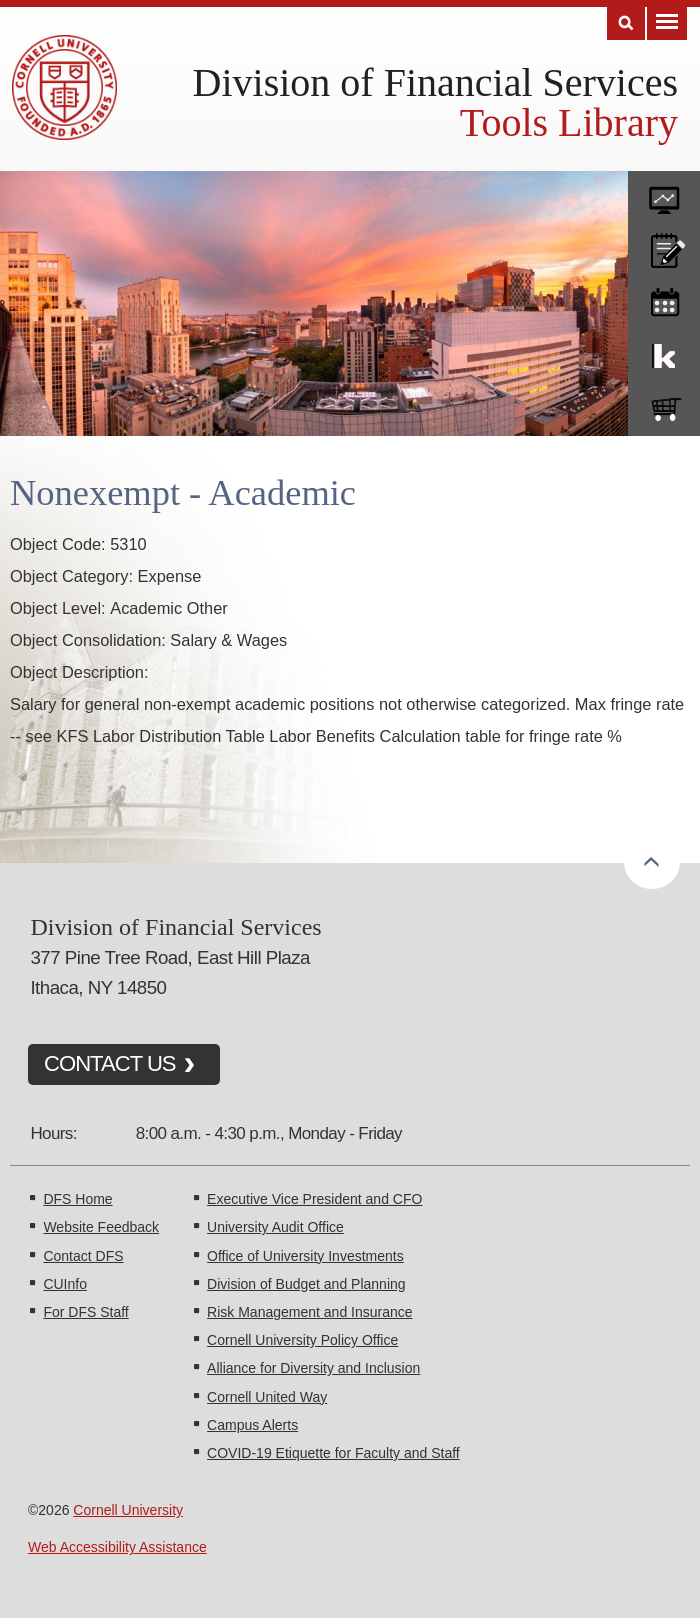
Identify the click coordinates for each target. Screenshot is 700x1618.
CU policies (664, 246)
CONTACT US (110, 1063)
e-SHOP (664, 405)
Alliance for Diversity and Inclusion (313, 1368)
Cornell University (128, 1510)
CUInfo (65, 1284)
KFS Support (664, 352)
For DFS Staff (85, 1312)
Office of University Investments (305, 1256)
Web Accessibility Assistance (117, 1547)
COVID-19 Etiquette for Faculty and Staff (333, 1453)
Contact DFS (83, 1256)
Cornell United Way (267, 1397)
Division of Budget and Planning (306, 1284)
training (664, 299)
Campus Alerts (252, 1425)
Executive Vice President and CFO (314, 1199)
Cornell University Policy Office (302, 1340)
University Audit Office (275, 1227)
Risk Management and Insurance (309, 1312)
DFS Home (77, 1199)
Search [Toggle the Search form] (626, 23)
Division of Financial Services (435, 82)
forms (664, 193)
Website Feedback (101, 1227)
